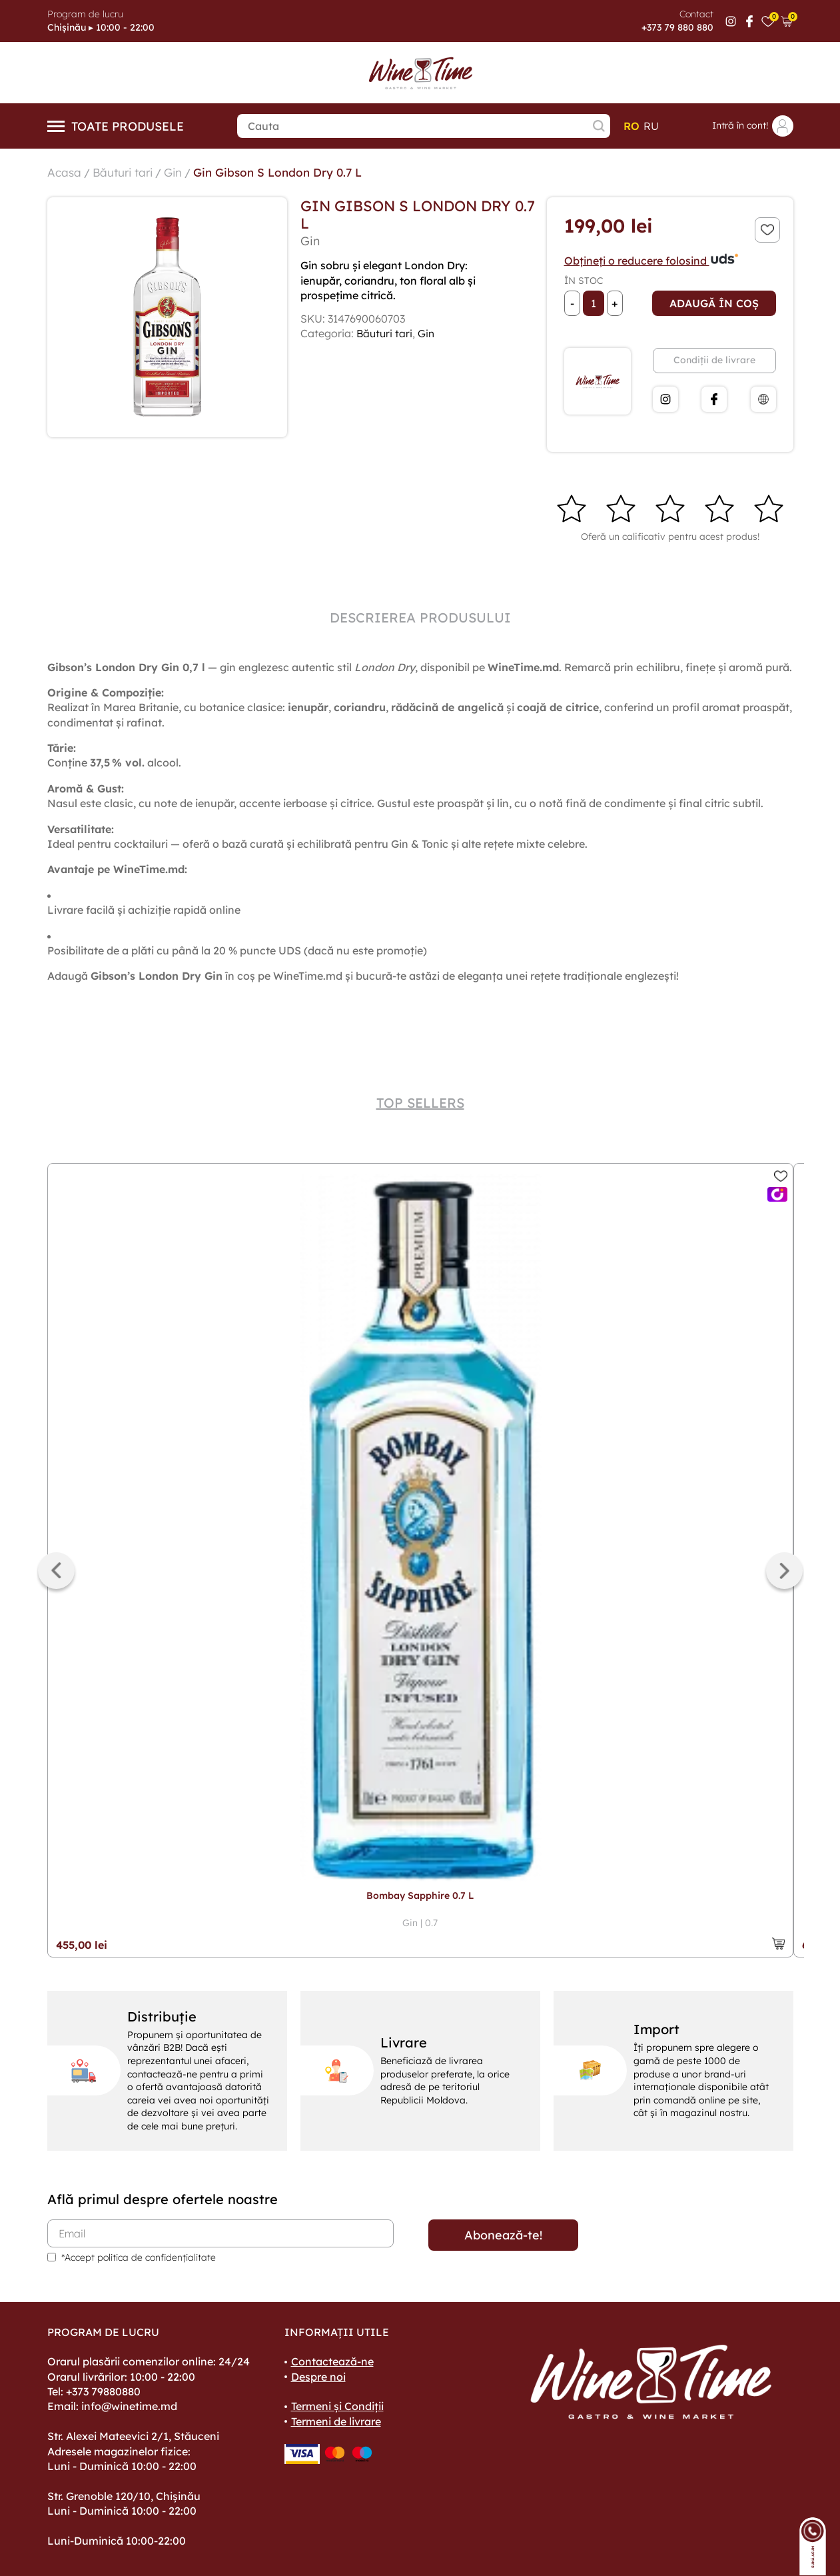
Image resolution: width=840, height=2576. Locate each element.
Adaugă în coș (714, 303)
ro (631, 126)
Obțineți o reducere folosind (651, 260)
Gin (179, 172)
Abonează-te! (503, 2235)
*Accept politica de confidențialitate (138, 2257)
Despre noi (318, 2376)
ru (651, 126)
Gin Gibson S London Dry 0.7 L (288, 172)
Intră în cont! (752, 126)
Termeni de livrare (336, 2421)
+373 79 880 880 (677, 27)
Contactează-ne (332, 2361)
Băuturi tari (125, 172)
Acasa (64, 172)
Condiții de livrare (714, 360)
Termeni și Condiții (337, 2406)
